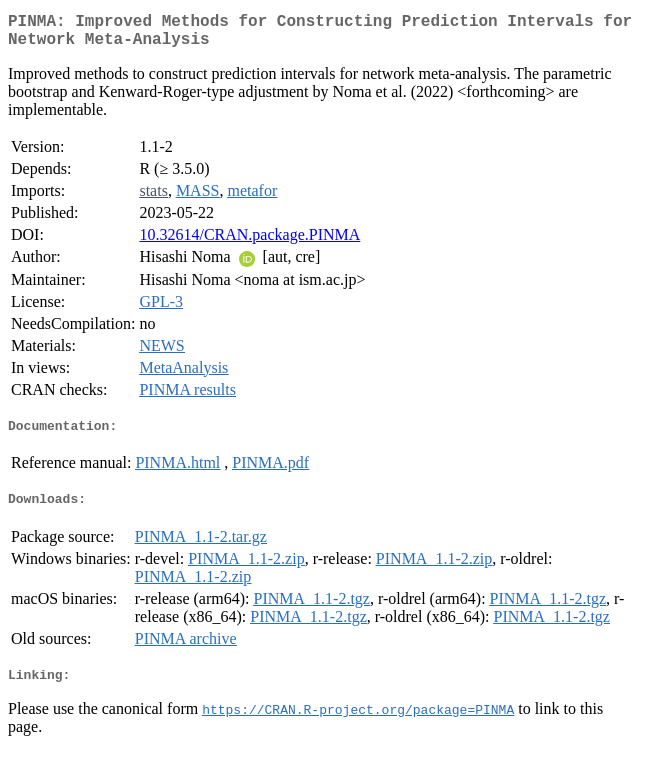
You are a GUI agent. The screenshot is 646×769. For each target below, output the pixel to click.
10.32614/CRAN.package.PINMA (249, 242)
